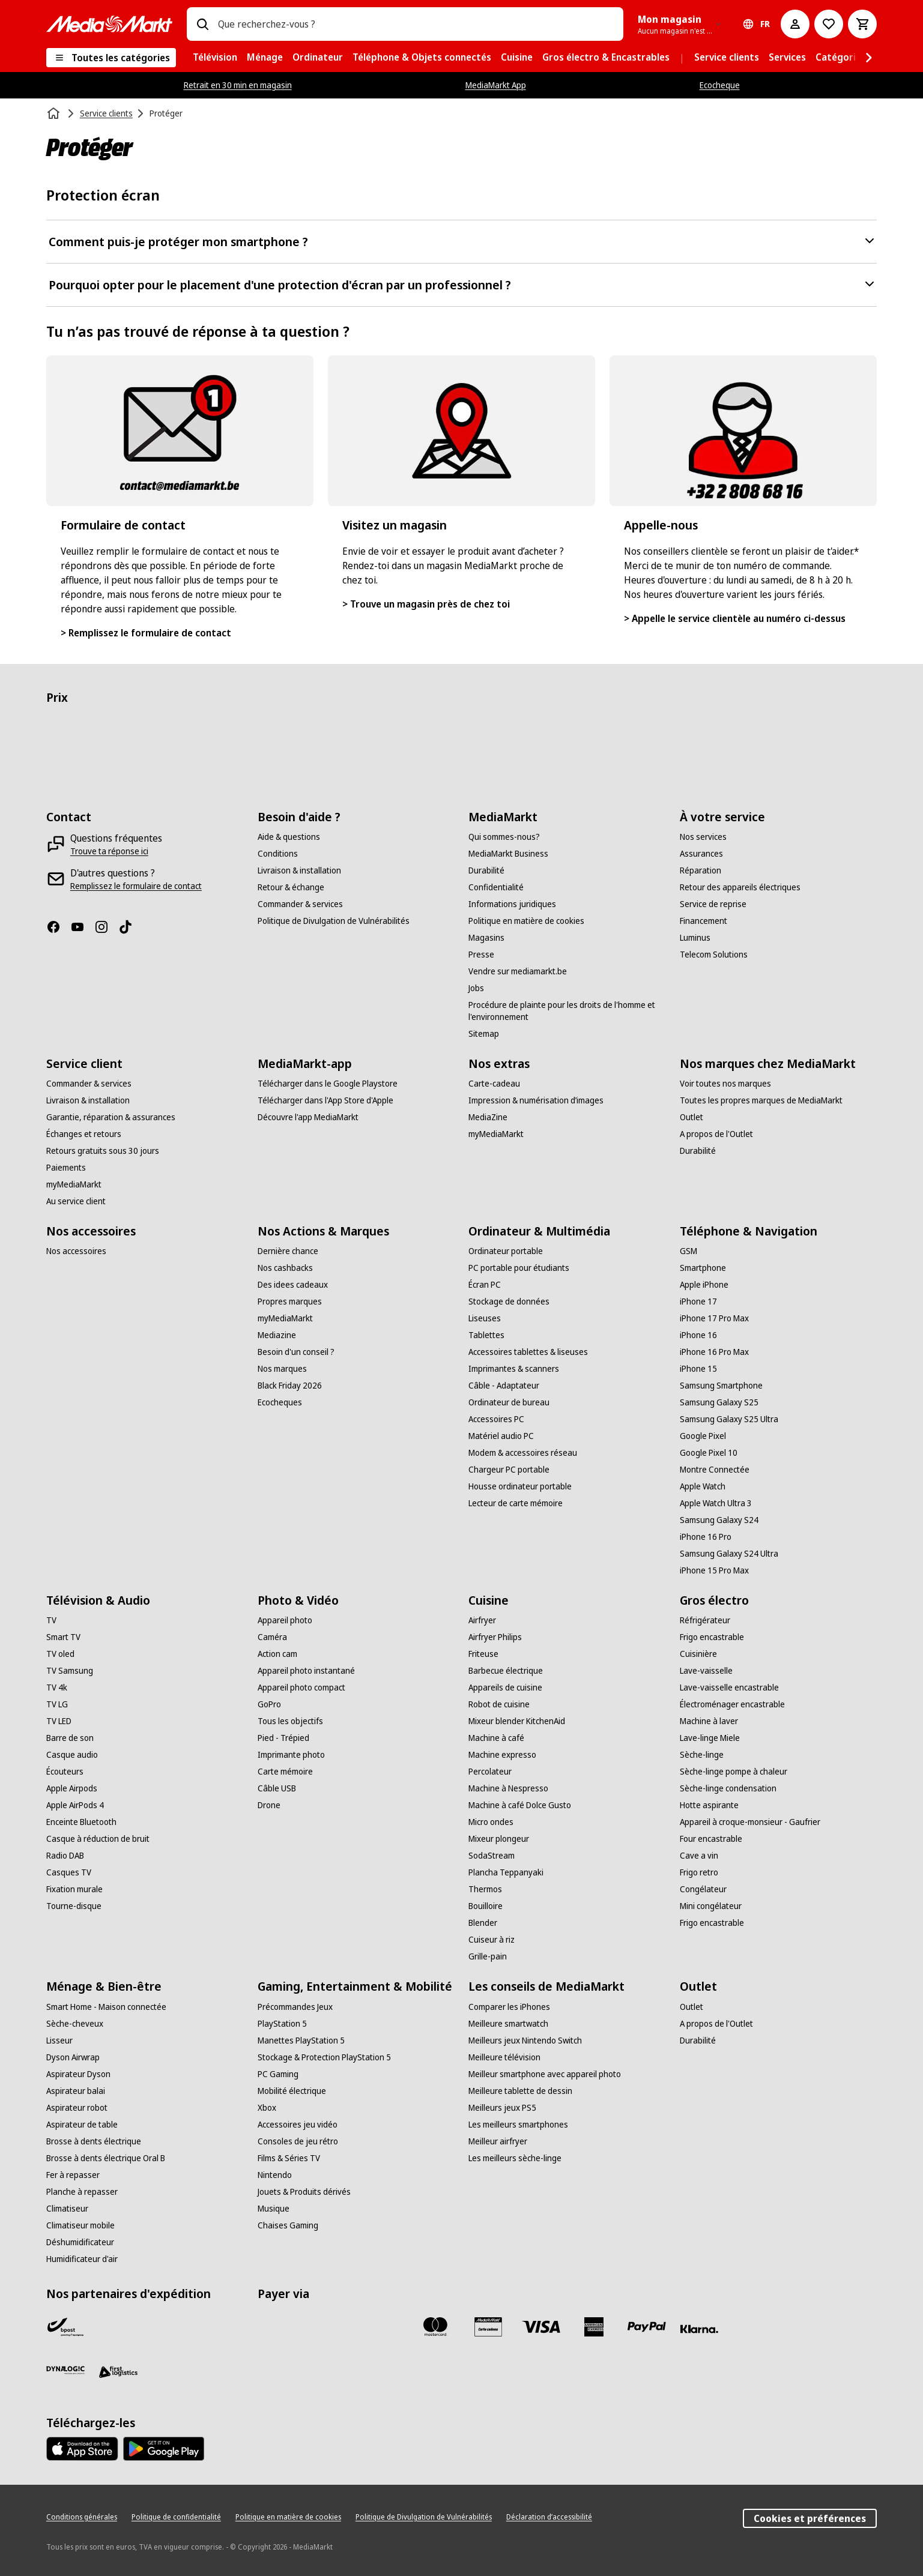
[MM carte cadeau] (488, 2326)
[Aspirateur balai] (75, 2091)
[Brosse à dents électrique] (93, 2141)
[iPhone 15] (698, 1369)
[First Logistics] (118, 2372)
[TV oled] (60, 1654)
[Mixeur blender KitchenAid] (516, 1721)
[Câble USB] (277, 1788)
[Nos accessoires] (76, 1251)
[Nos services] (703, 837)
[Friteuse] (483, 1654)
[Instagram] (106, 927)
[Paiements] (66, 1168)
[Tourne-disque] (73, 1906)
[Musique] (273, 2209)
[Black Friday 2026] (290, 1386)
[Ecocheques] (280, 1402)
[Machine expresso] (502, 1755)
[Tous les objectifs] (290, 1721)
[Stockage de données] (508, 1302)
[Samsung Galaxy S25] (719, 1402)
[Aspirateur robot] (76, 2108)
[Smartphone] (703, 1268)
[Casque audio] (72, 1755)
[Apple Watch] (702, 1486)
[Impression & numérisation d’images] (536, 1100)
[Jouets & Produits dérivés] (304, 2192)
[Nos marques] (282, 1369)
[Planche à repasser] (82, 2192)
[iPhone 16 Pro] (705, 1537)
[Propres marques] (290, 1302)
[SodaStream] (491, 1856)
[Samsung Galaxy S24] (719, 1520)
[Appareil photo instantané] (306, 1671)
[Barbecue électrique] (505, 1671)
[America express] (594, 2326)
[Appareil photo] (285, 1620)
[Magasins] (486, 938)
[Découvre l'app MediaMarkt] (308, 1117)
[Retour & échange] (291, 887)
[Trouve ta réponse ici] (109, 851)
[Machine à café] (496, 1738)
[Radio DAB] (65, 1856)
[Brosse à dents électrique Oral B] (105, 2158)
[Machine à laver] (709, 1721)
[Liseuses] (484, 1318)
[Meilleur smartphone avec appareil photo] (544, 2074)
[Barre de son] (70, 1738)
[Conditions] (278, 854)
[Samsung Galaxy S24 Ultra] (729, 1554)
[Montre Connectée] (714, 1470)
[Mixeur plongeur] (498, 1839)
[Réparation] (700, 870)
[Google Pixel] (703, 1436)
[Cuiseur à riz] (491, 1940)
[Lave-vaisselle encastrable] (729, 1688)
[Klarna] (699, 2329)
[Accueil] (54, 113)
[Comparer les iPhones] (509, 2007)
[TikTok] (130, 927)
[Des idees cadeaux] (293, 1285)
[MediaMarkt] (109, 24)
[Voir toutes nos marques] (725, 1084)
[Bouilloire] (485, 1906)
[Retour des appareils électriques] (740, 887)
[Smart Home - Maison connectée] (106, 2007)
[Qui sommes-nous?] (504, 837)
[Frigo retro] (699, 1872)
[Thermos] (485, 1889)
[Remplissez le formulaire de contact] (136, 886)
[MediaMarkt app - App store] (82, 2449)
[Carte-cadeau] (494, 1084)
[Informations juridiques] (512, 904)
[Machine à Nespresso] (508, 1788)
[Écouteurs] (64, 1772)
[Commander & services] (300, 904)
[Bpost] (65, 2326)
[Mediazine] (277, 1335)
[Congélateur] (703, 1889)
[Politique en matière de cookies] (526, 921)
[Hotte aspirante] (709, 1805)
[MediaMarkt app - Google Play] (163, 2449)
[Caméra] (272, 1637)
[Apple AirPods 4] (75, 1805)
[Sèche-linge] (702, 1755)
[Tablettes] (486, 1335)
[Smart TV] (63, 1637)
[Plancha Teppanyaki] (505, 1872)
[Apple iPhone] (704, 1285)
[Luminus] (695, 938)
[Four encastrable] (711, 1839)
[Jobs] (476, 988)
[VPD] (171, 2326)
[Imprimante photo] (291, 1755)
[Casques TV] (68, 1872)
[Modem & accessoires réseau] (522, 1453)
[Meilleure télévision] (504, 2057)
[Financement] (703, 921)
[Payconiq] (329, 2326)
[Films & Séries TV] (289, 2158)
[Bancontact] (277, 2326)
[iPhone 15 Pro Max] (714, 1570)
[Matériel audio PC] (501, 1436)
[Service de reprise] (713, 904)
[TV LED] (58, 1721)
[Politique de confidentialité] (176, 2517)
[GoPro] (269, 1704)
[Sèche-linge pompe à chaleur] (733, 1772)
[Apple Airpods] (71, 1788)
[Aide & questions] (289, 837)
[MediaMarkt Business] (508, 854)
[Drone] (269, 1805)
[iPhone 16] (698, 1335)
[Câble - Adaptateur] (503, 1386)
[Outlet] (691, 1117)
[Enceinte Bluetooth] (81, 1822)
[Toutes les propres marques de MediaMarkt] (761, 1100)
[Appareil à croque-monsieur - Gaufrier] (750, 1822)
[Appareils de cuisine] (505, 1688)
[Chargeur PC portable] (508, 1470)
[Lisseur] (59, 2041)
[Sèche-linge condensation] (728, 1788)
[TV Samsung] (69, 1671)
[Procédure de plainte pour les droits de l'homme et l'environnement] (566, 1011)
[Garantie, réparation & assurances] (110, 1117)
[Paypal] (647, 2326)
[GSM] (688, 1251)
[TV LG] (57, 1704)
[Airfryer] (482, 1620)
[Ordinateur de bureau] (508, 1402)
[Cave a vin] (699, 1856)
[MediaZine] (487, 1117)
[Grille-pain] (487, 1956)
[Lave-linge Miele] (710, 1738)
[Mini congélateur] (711, 1906)
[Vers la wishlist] (828, 24)
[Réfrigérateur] (705, 1620)
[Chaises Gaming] (288, 2225)
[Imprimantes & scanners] (513, 1369)
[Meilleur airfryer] (497, 2141)
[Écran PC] (484, 1285)
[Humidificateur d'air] (82, 2259)
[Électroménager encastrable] (732, 1704)
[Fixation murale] (74, 1889)
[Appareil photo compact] (301, 1688)
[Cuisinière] (698, 1654)
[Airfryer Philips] (495, 1637)
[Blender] (482, 1923)
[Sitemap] (483, 1034)
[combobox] (416, 24)
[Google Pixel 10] (708, 1453)
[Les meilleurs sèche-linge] (514, 2158)
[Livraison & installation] (299, 870)
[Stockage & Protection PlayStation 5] (324, 2057)
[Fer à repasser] (73, 2175)
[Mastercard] (435, 2326)
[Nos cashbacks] (285, 1268)
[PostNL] (118, 2326)
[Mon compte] (795, 24)
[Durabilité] (486, 870)
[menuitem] (215, 58)
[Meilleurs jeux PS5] (502, 2108)
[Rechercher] (202, 24)
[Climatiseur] (67, 2209)
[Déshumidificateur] (80, 2242)
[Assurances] (701, 854)
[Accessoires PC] (496, 1419)
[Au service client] (76, 1201)
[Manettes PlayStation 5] (301, 2041)
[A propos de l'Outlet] (716, 1134)
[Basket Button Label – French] (862, 24)
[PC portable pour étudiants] (518, 1268)
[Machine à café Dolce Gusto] (519, 1805)
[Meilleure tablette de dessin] (520, 2091)
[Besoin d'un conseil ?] (296, 1352)
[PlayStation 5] (282, 2024)
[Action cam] (277, 1654)
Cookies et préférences (810, 2518)
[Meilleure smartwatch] (508, 2024)
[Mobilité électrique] (292, 2091)
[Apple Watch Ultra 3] (716, 1503)
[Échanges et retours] (83, 1134)
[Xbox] (267, 2108)
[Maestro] (382, 2326)
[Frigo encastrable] (712, 1637)
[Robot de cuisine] (499, 1704)
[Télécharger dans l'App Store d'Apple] (325, 1100)
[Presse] (481, 955)
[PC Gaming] (278, 2074)
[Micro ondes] (490, 1822)
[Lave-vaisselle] (706, 1671)
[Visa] (541, 2326)
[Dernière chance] (288, 1251)
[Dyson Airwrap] (73, 2057)
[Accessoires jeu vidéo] (297, 2125)
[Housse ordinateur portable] (520, 1486)
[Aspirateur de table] (82, 2125)
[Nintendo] (275, 2175)
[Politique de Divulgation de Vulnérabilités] (334, 921)
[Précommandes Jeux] (295, 2007)
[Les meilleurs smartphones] (518, 2125)
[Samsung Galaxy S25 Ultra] (729, 1419)
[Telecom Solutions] (714, 955)
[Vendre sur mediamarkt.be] (517, 971)
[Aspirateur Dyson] (78, 2074)
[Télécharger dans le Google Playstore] (328, 1084)
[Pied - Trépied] (283, 1738)
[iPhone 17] (698, 1302)
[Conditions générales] (81, 2517)
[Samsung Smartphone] (721, 1386)
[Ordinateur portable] (505, 1251)
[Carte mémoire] (285, 1772)
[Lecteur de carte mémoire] (515, 1503)
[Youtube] (82, 927)
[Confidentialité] (496, 887)
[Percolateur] (490, 1772)
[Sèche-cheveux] (74, 2024)
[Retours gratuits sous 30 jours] (102, 1151)
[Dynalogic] (65, 2370)
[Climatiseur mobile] (80, 2225)
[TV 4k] (56, 1688)
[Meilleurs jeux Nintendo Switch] (525, 2041)
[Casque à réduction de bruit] (98, 1839)
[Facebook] (58, 927)
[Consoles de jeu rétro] (298, 2141)
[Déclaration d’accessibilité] (549, 2517)
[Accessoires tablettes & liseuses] (528, 1352)
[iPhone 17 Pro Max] (714, 1318)
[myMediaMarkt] (73, 1184)
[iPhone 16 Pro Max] (714, 1352)
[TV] (51, 1620)
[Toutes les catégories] (111, 57)
